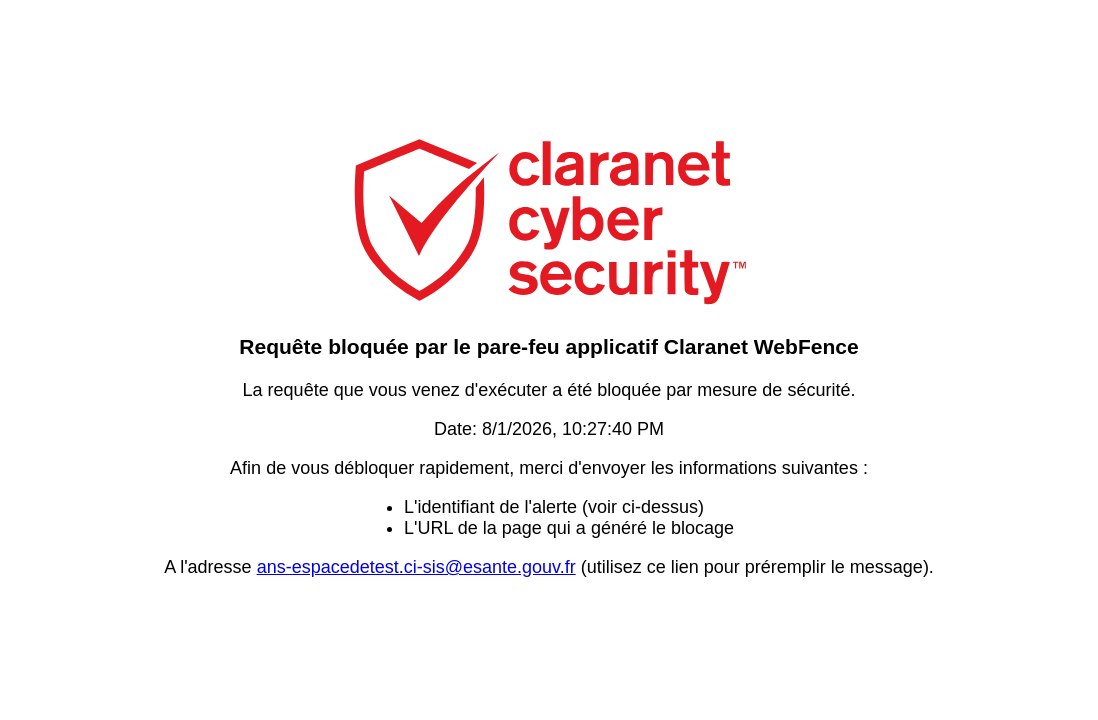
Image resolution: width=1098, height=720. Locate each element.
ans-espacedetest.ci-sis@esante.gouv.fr (416, 567)
